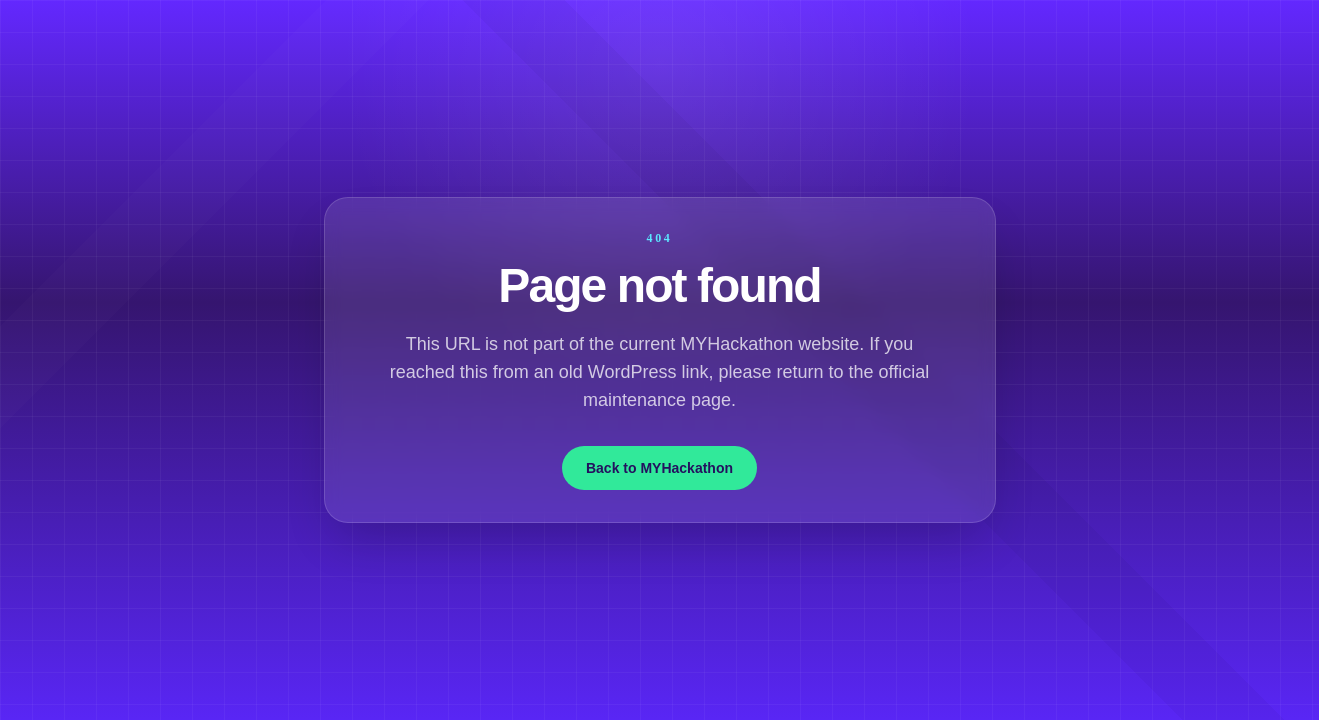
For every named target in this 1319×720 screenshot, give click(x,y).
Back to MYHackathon (659, 468)
